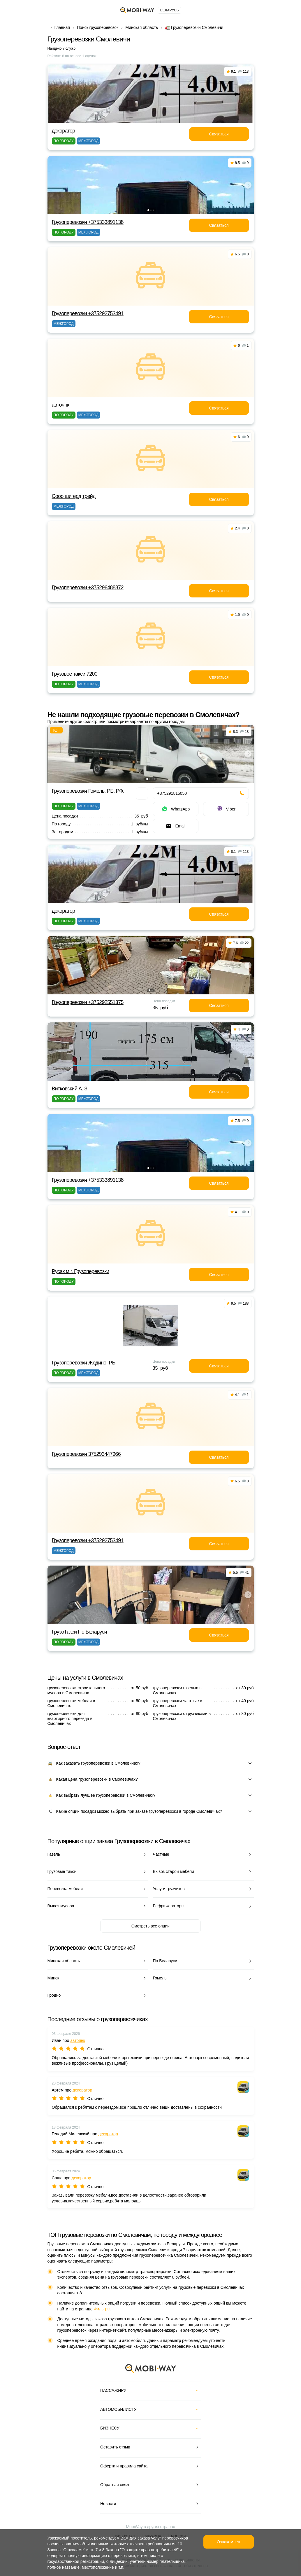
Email (175, 825)
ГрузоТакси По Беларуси (79, 1632)
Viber (225, 809)
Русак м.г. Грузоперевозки (80, 1271)
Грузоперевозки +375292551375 (88, 1002)
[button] (148, 210)
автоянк (60, 405)
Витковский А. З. (70, 1089)
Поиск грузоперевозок (98, 27)
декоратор (63, 131)
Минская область (141, 27)
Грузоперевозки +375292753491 (88, 313)
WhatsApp (175, 809)
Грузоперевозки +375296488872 (88, 587)
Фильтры (102, 2309)
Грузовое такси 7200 (75, 674)
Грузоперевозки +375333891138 (88, 222)
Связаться (218, 134)
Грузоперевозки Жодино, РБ (83, 1363)
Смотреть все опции (150, 1926)
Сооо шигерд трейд (74, 496)
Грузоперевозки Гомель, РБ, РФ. (88, 791)
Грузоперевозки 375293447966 (86, 1454)
